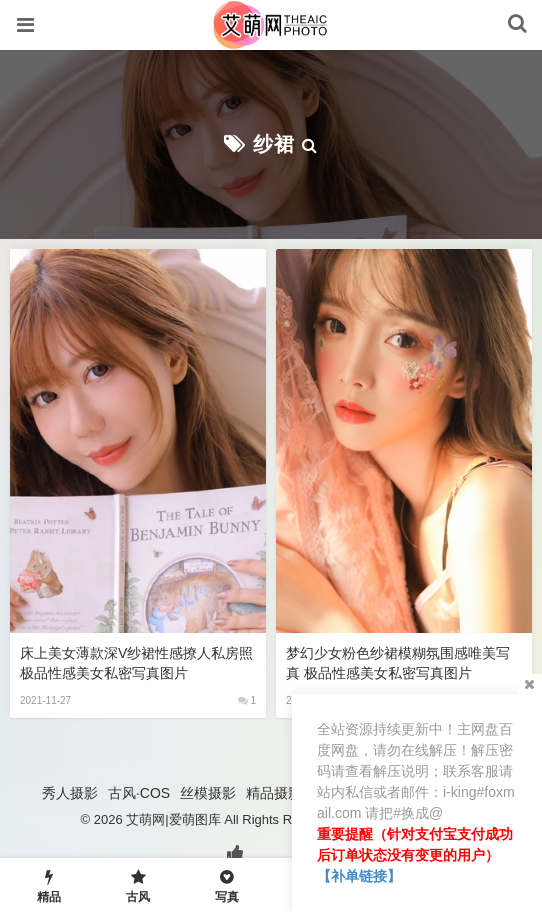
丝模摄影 (208, 793)
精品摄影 (274, 793)
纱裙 (274, 144)
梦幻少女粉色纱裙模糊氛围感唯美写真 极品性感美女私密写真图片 (398, 663)
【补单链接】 (359, 876)
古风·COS (139, 793)
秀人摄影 (70, 793)
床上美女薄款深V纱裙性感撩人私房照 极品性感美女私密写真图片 (136, 663)
